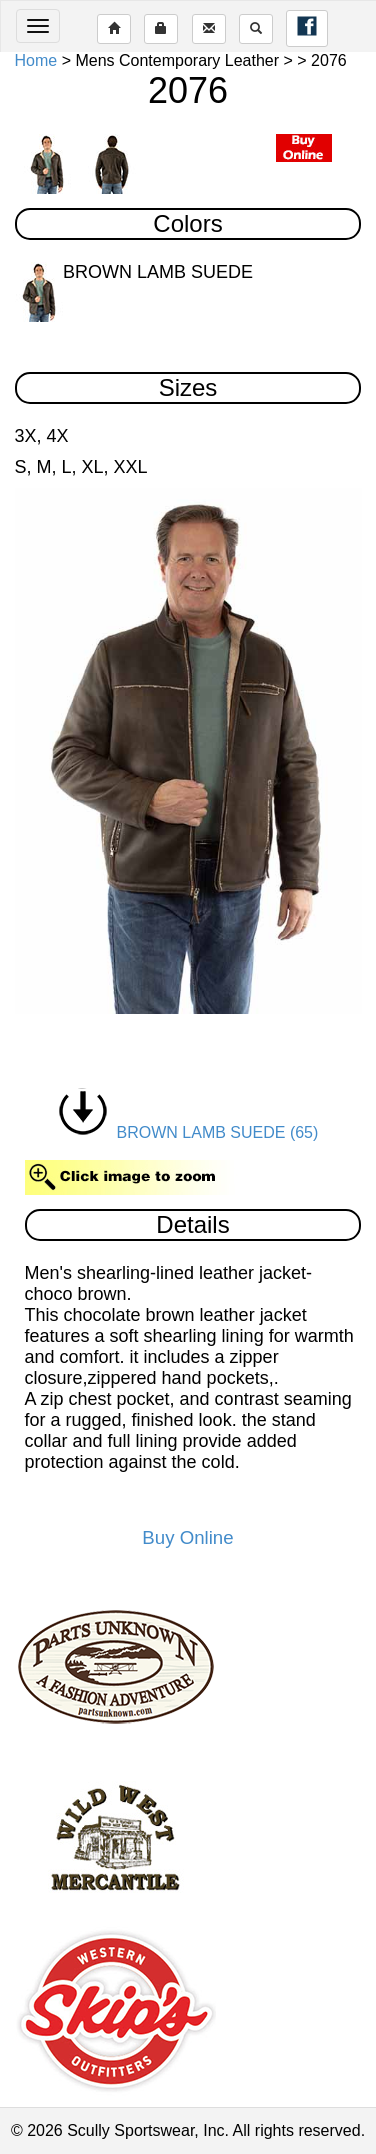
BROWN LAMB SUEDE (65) (188, 1132)
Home (36, 60)
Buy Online (187, 1537)
